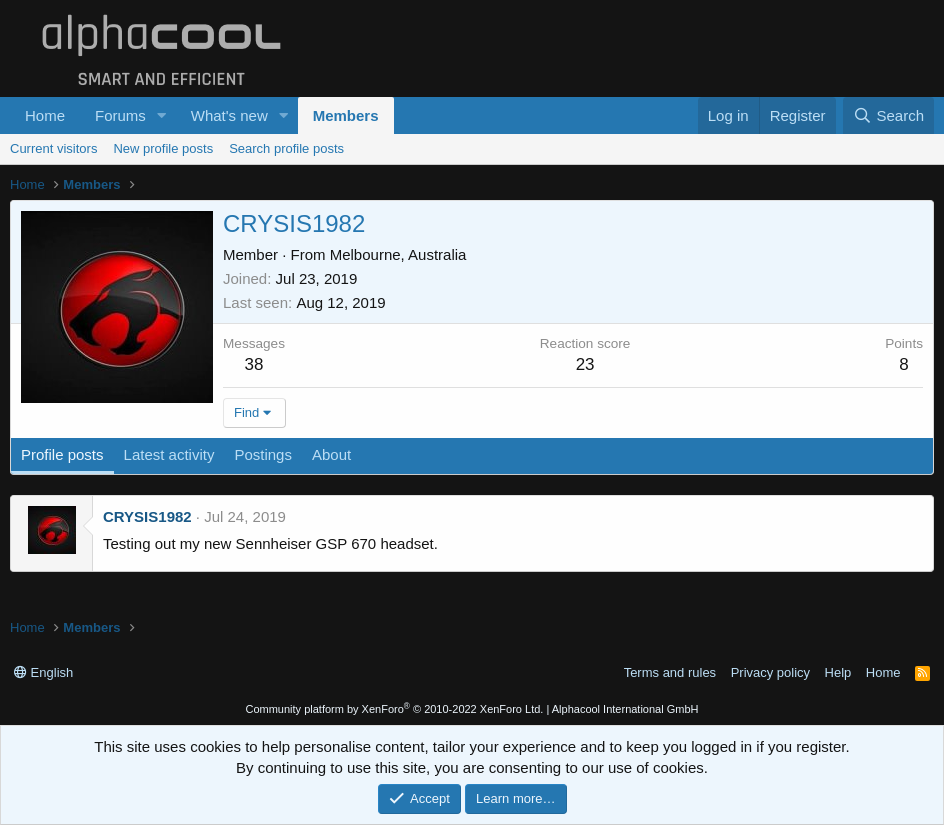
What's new (229, 115)
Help (838, 672)
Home (45, 115)
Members (346, 115)
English (43, 672)
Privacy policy (770, 672)
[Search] (888, 115)
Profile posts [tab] (62, 454)
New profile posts (163, 148)
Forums (120, 115)
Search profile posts (286, 148)
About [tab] (331, 454)
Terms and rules (670, 672)
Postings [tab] (263, 454)
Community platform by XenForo (394, 709)
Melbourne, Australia (398, 254)
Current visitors (53, 148)
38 (254, 364)
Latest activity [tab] (169, 454)
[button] (162, 115)
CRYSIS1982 (147, 516)
